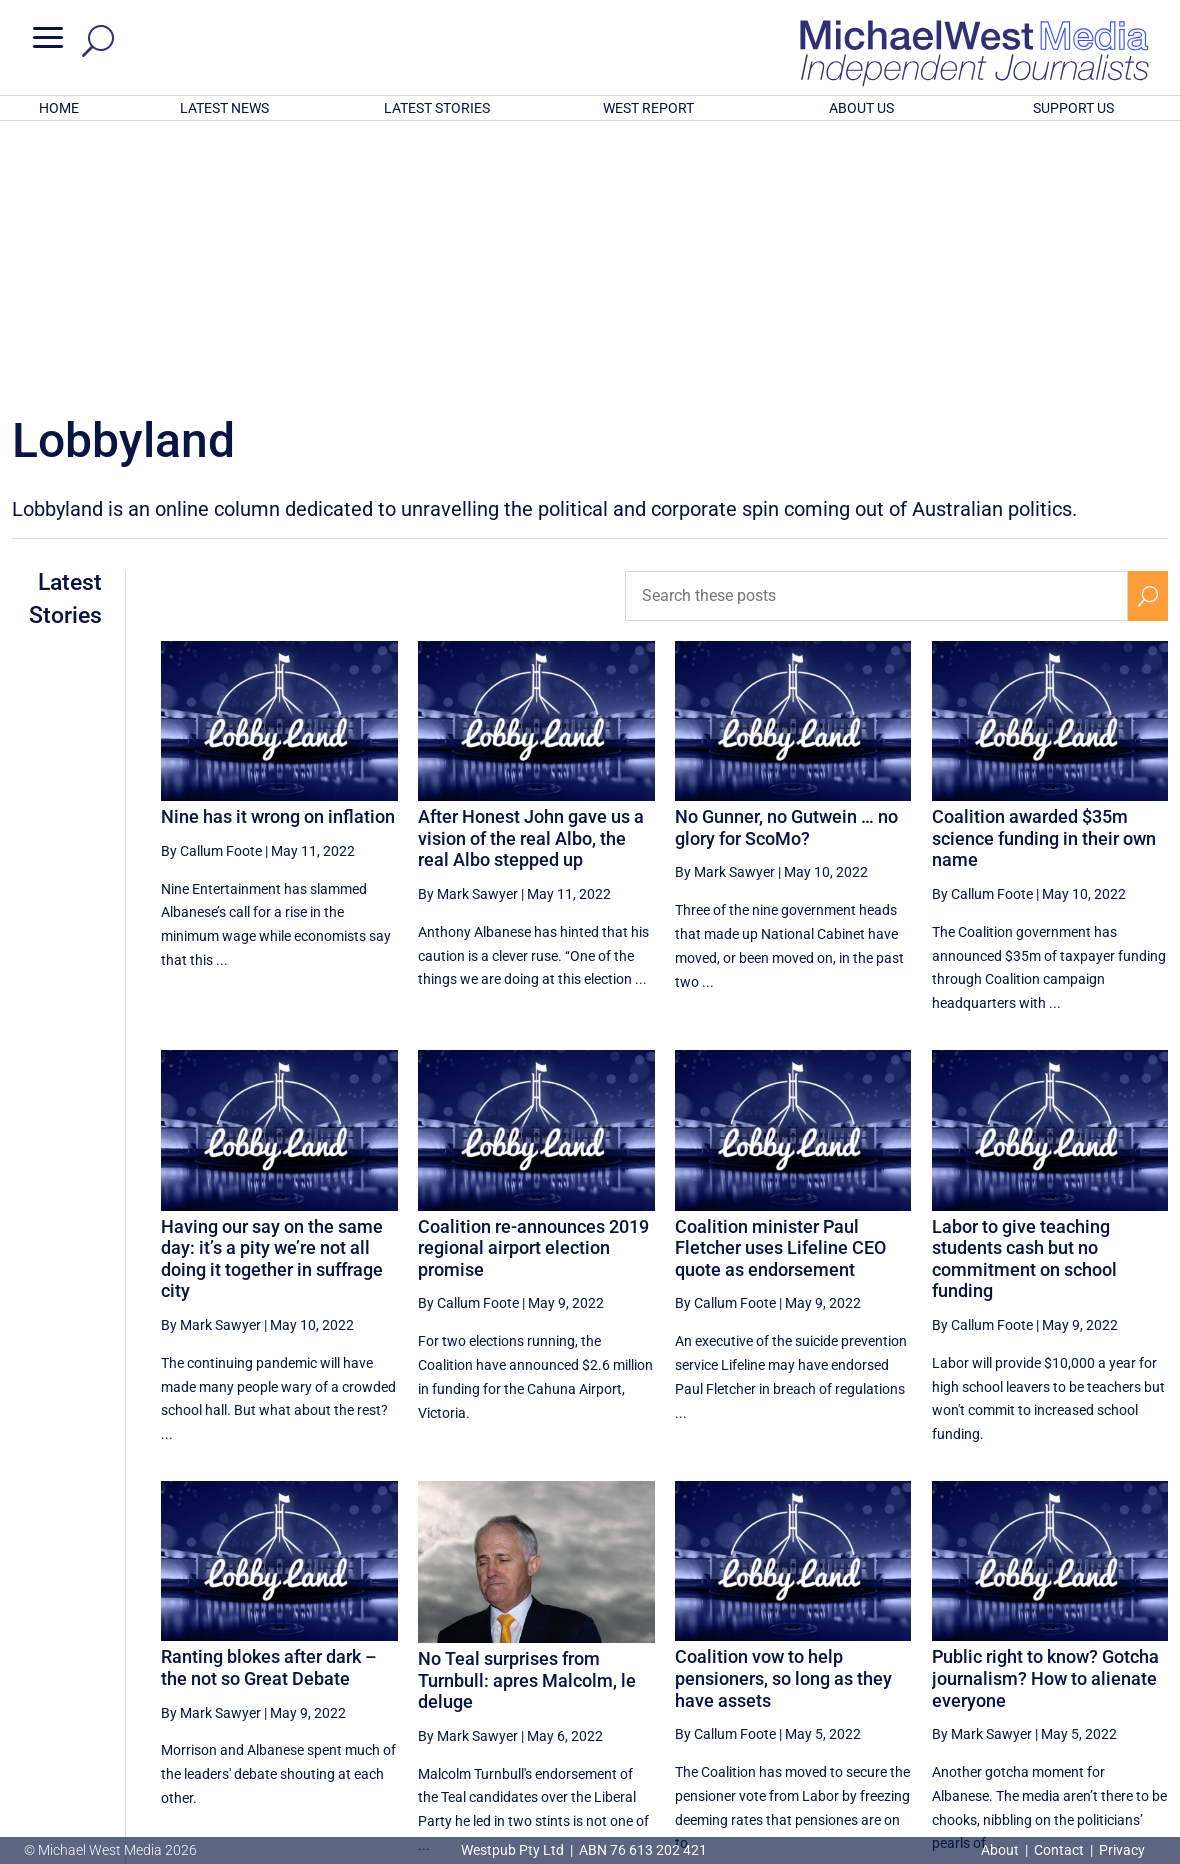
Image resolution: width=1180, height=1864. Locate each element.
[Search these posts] (877, 334)
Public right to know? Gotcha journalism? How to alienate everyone (1045, 1416)
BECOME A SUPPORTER (1078, 1739)
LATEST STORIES (437, 108)
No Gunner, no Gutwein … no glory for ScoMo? (786, 565)
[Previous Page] (869, 1669)
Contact (1059, 1850)
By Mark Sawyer (468, 632)
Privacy (1122, 1850)
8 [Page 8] (911, 1670)
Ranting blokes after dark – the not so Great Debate (269, 1405)
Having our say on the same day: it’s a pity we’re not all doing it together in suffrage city (272, 997)
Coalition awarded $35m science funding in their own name (1044, 576)
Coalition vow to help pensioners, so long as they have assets (783, 1416)
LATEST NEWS (224, 108)
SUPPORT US (1073, 108)
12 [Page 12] (1102, 1670)
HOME (59, 108)
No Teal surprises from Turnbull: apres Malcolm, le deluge (527, 1418)
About (1001, 1850)
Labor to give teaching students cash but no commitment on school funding (1024, 997)
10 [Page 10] (1001, 1670)
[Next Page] (1148, 1669)
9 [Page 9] (954, 1670)
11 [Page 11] (1051, 1670)
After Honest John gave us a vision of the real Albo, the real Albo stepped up (531, 576)
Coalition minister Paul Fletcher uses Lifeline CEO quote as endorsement (780, 986)
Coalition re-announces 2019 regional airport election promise (533, 986)
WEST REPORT (648, 108)
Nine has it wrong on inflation (278, 554)
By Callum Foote (211, 589)
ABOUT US (861, 108)
